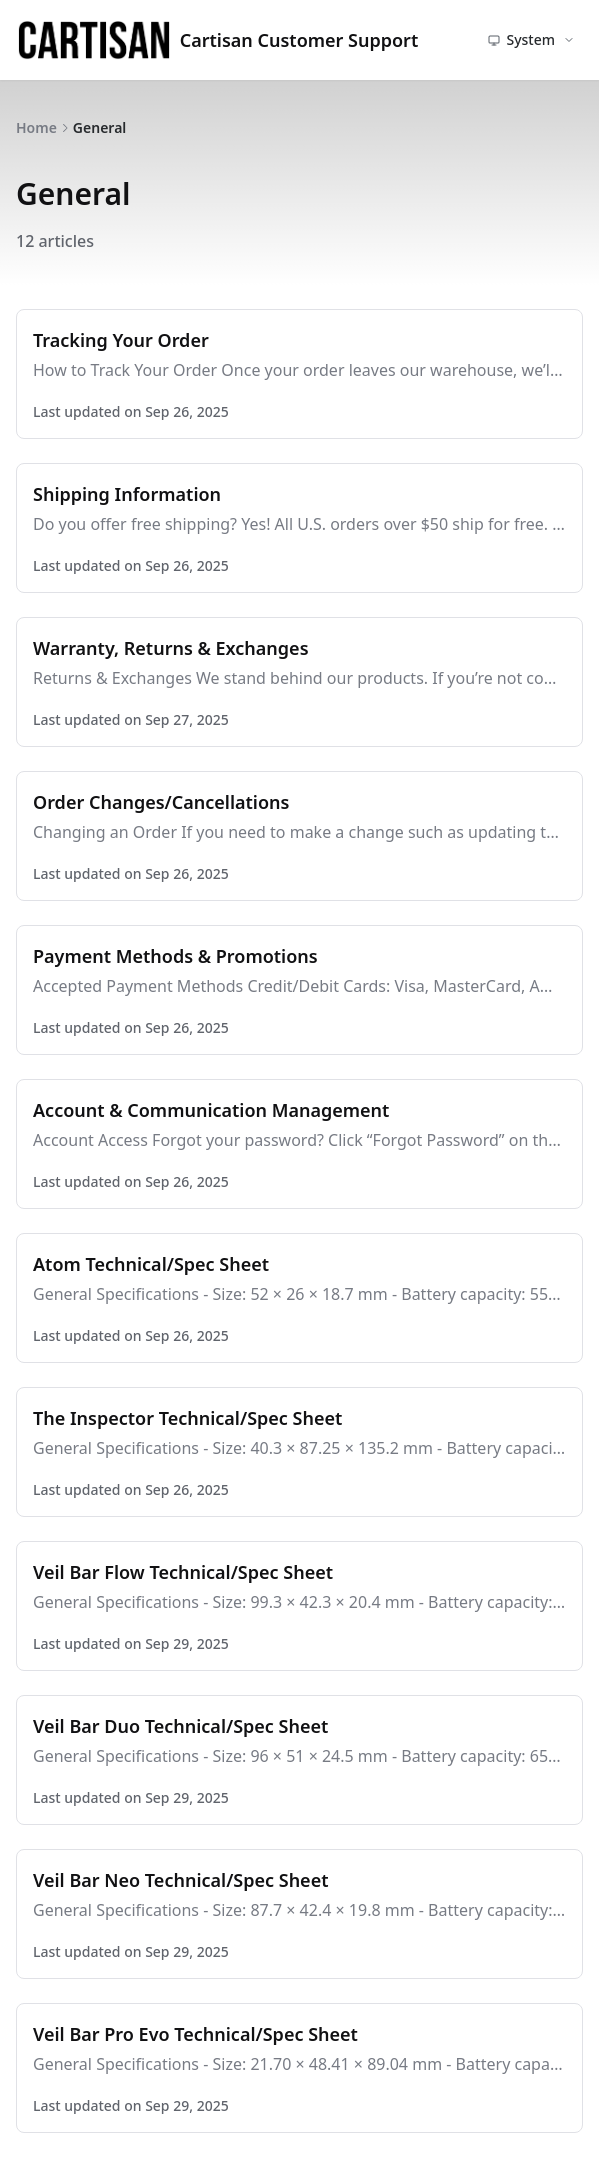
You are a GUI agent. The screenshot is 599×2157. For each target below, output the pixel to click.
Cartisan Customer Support (217, 40)
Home (36, 127)
